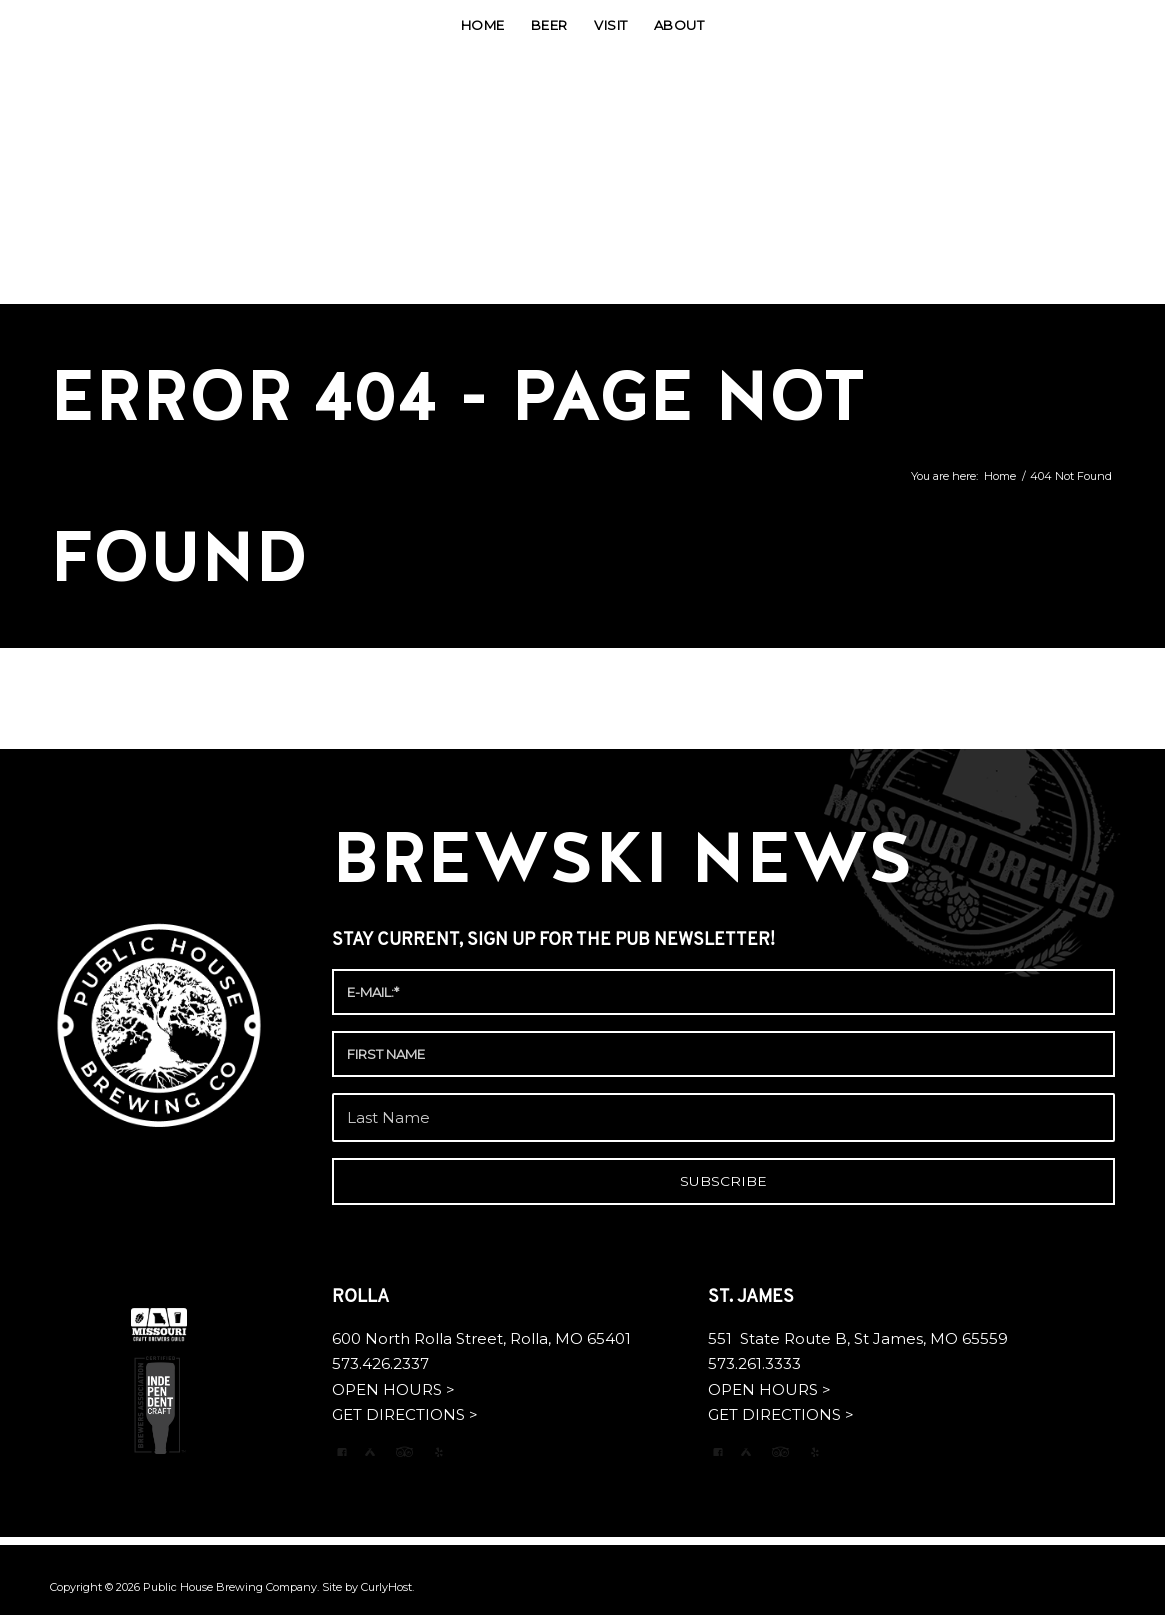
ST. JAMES (753, 1297)
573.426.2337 (380, 1363)
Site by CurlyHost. (368, 1587)
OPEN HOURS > (393, 1389)
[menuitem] (483, 25)
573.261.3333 (754, 1363)
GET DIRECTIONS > (405, 1414)
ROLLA (362, 1297)
